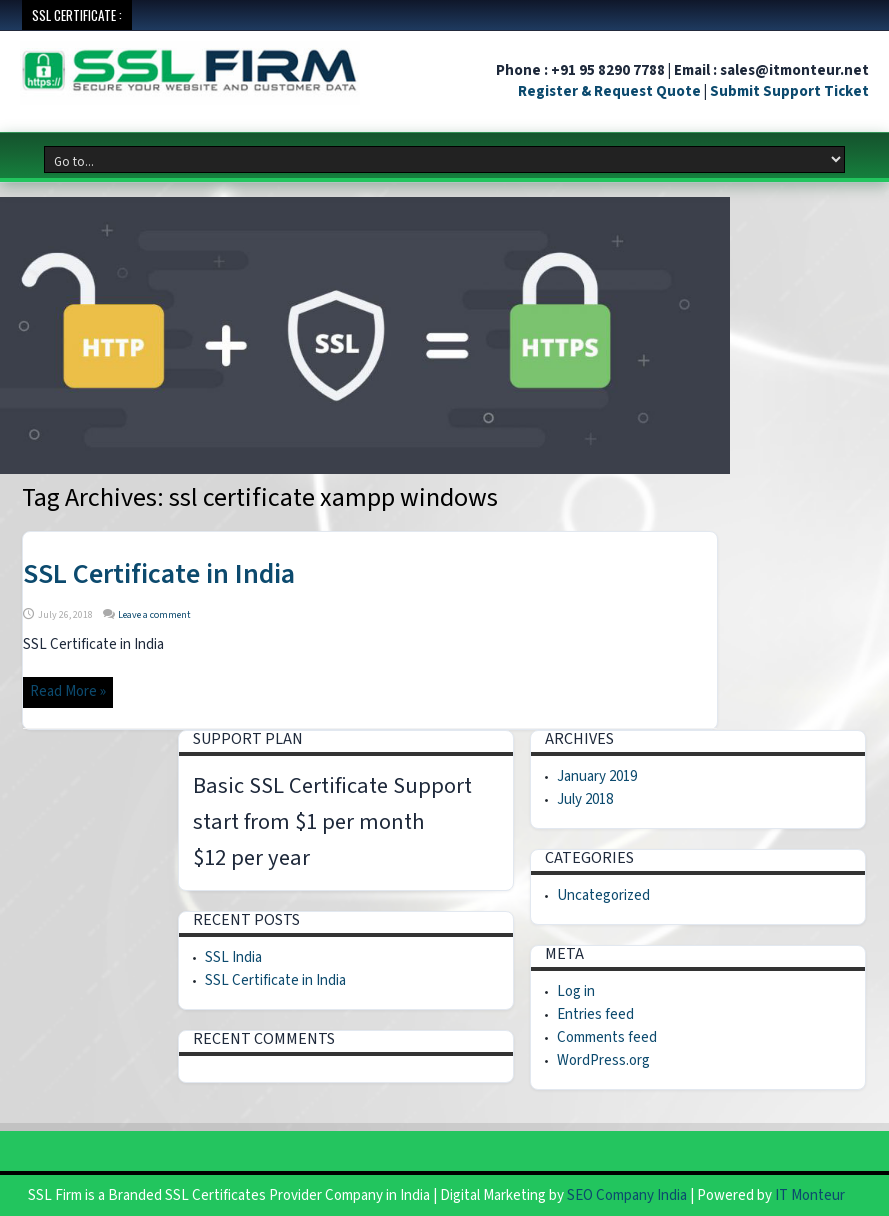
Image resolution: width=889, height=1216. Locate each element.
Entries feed (595, 1014)
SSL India (233, 957)
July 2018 (585, 799)
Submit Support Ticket (789, 91)
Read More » (68, 691)
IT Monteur (810, 1195)
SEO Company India (627, 1195)
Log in (576, 991)
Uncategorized (603, 895)
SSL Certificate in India (159, 574)
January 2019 (597, 776)
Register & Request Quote (609, 91)
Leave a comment (154, 615)
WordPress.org (603, 1060)
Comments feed (607, 1037)
